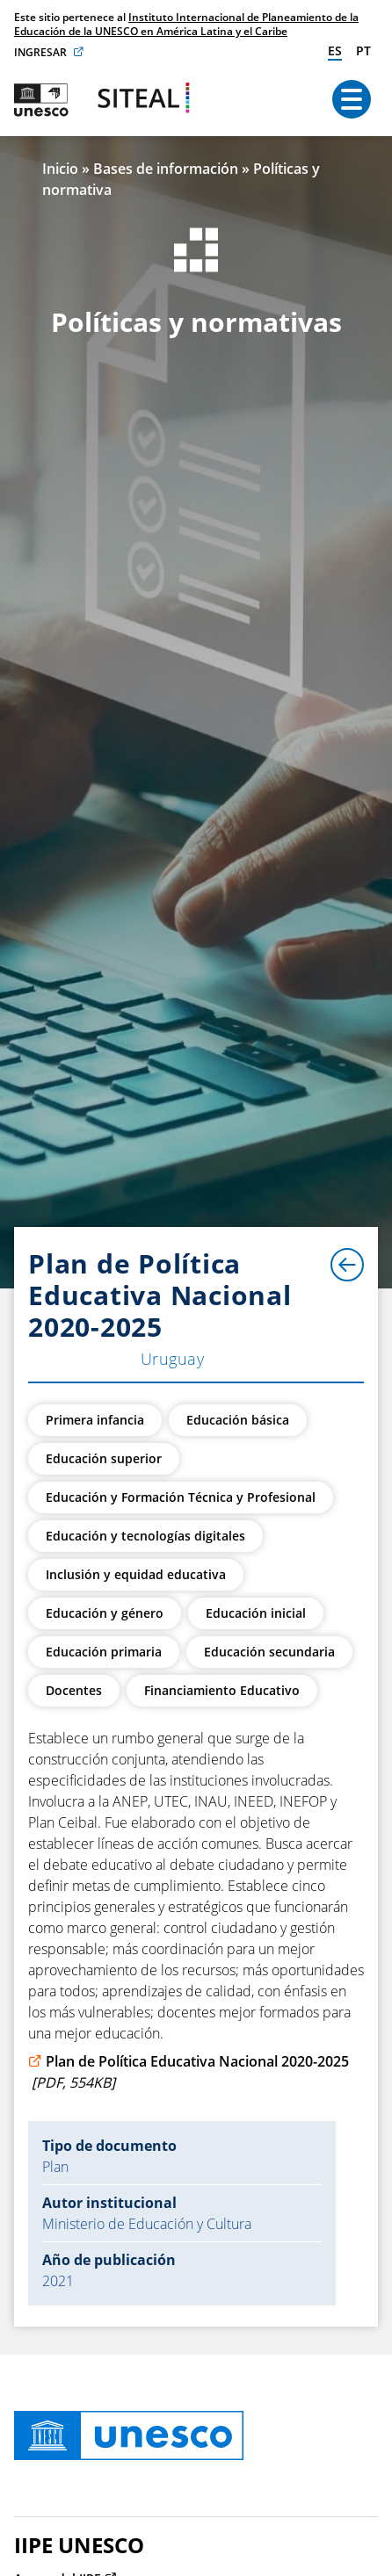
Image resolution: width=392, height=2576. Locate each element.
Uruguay (172, 1358)
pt (363, 50)
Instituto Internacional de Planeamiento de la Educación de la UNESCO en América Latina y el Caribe (186, 24)
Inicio (60, 168)
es (335, 50)
